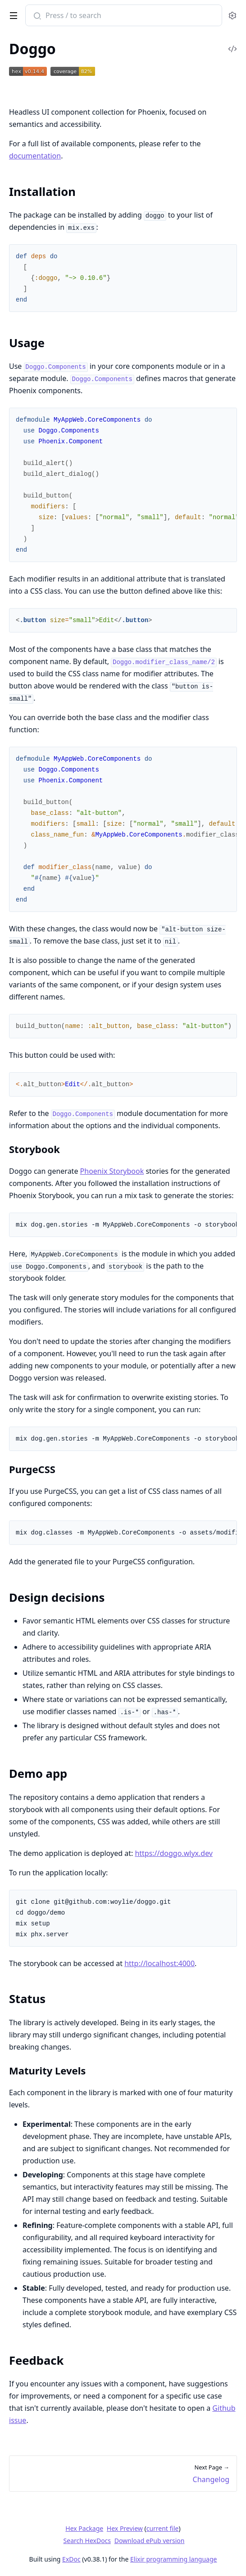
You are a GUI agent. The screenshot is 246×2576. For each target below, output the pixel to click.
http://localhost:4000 (159, 1963)
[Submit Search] (36, 16)
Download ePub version (149, 2540)
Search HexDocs (87, 2540)
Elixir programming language (173, 2559)
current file (162, 2528)
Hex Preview (125, 2528)
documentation (35, 156)
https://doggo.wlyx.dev (174, 1853)
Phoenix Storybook (112, 1171)
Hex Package (84, 2528)
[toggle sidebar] (12, 14)
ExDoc (71, 2559)
